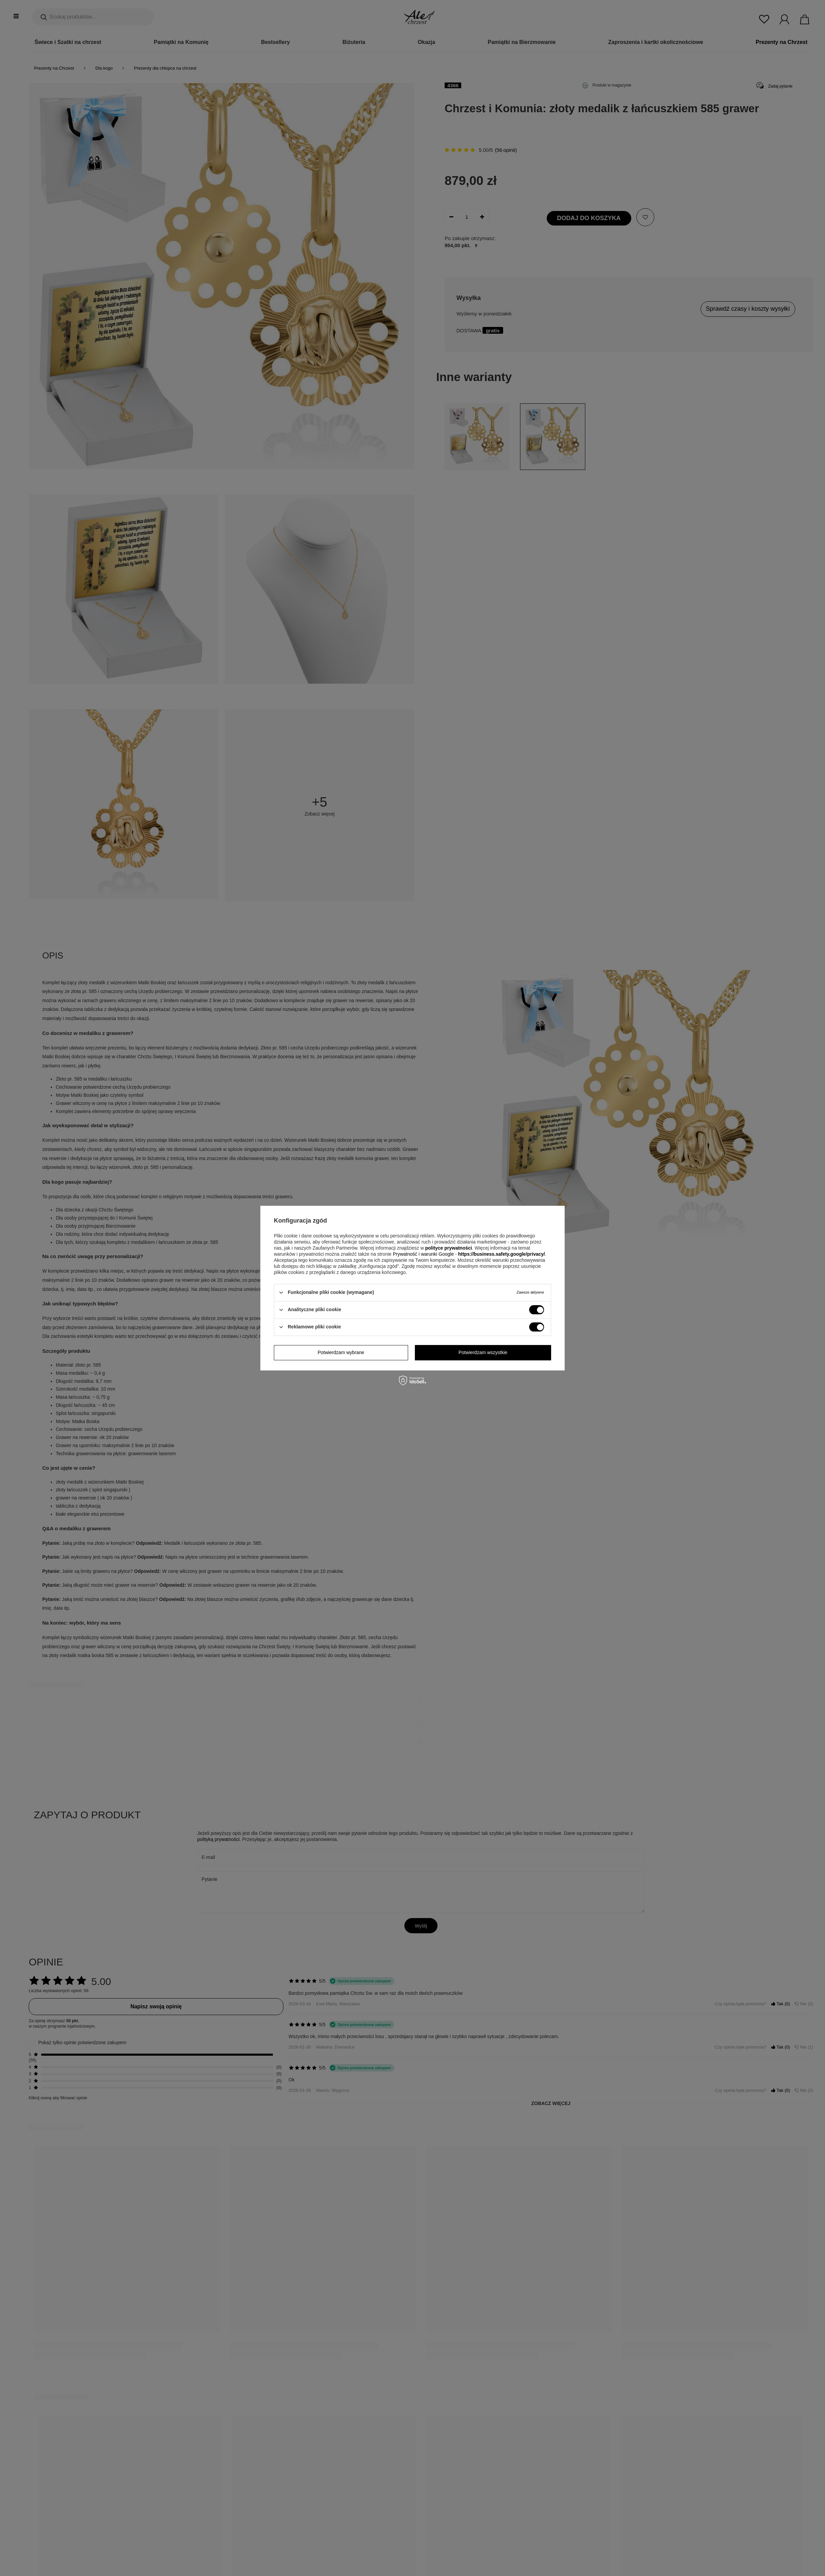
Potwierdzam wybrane (340, 1352)
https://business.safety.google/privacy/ (501, 1254)
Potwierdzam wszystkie (483, 1352)
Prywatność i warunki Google (424, 1254)
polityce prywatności (448, 1248)
